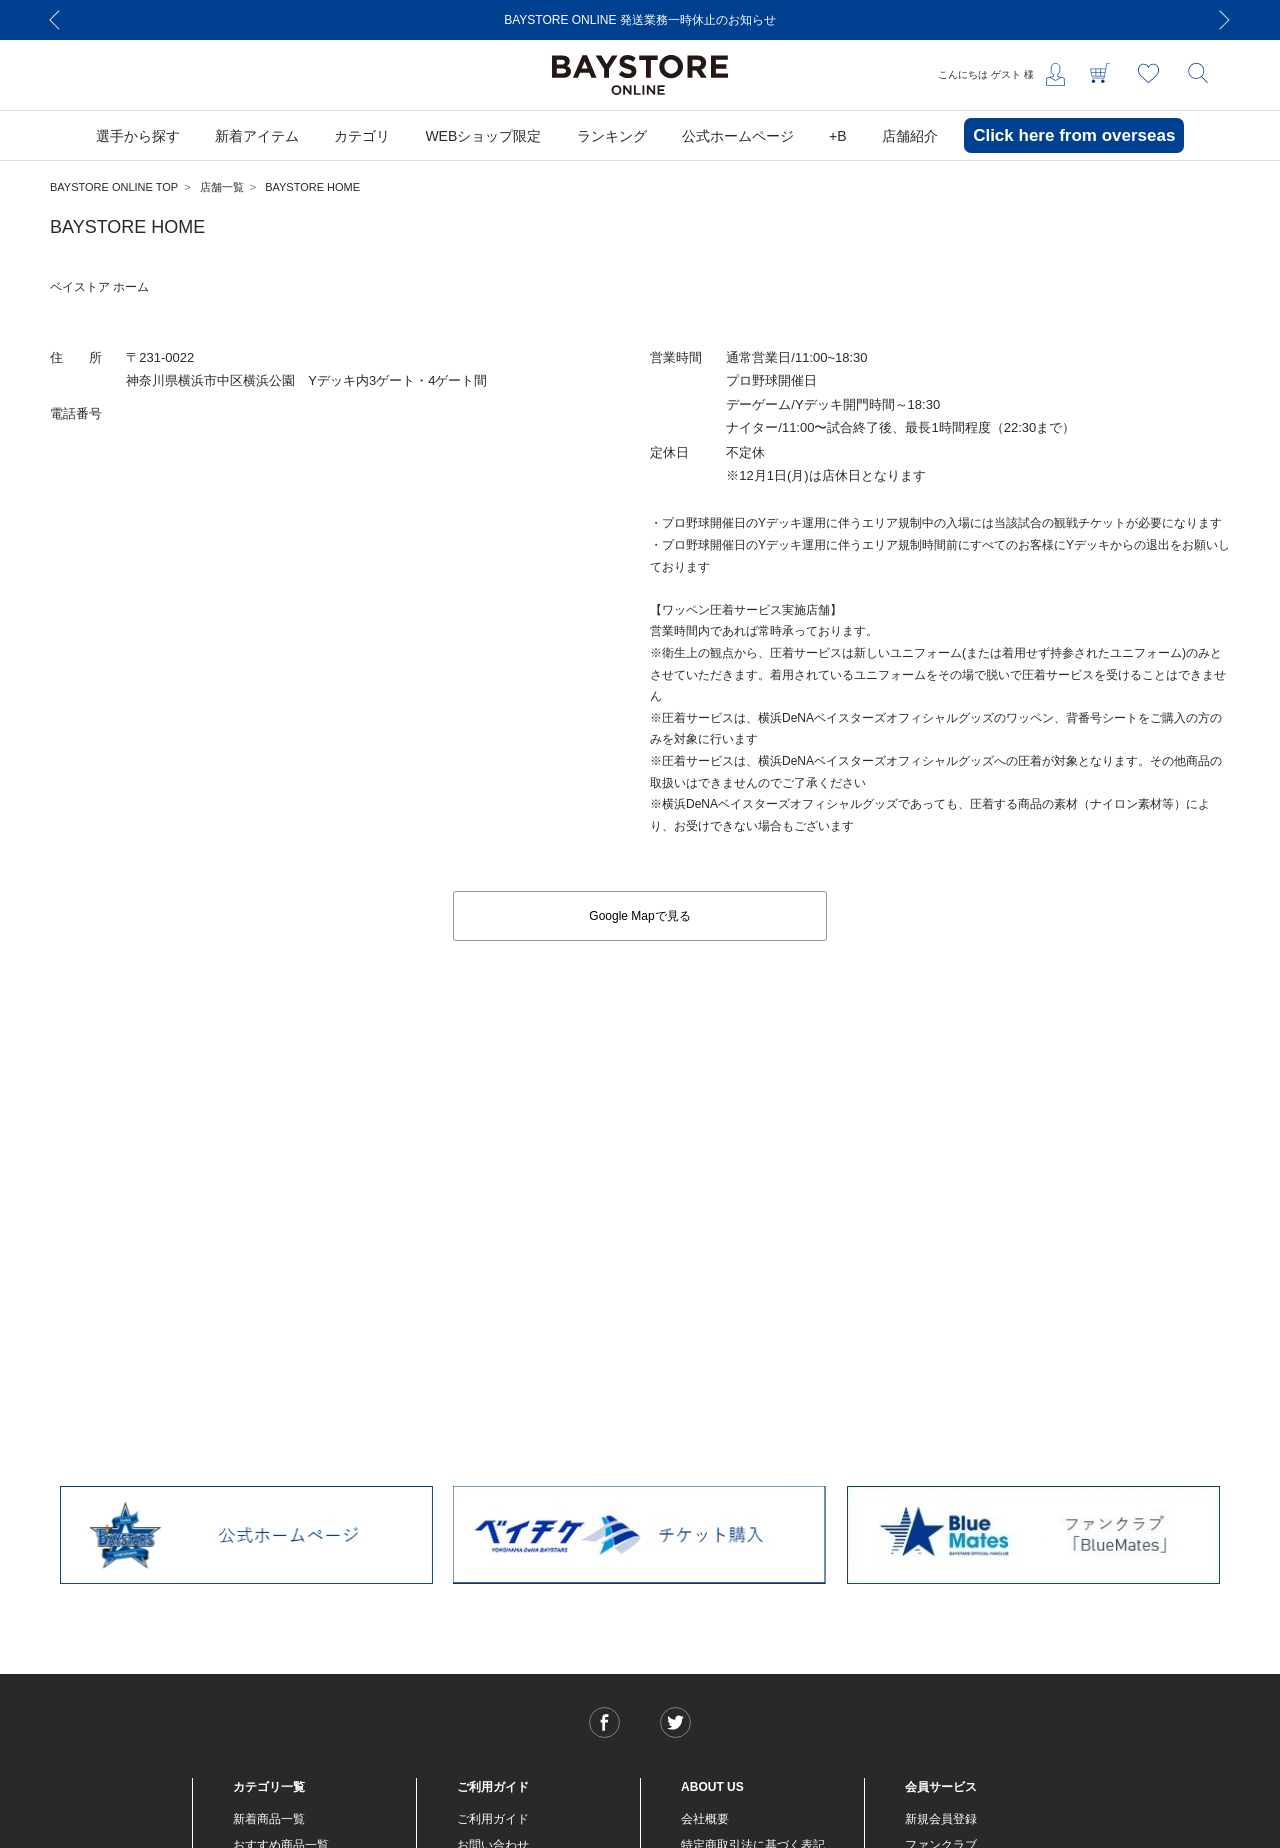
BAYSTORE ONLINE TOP (114, 187)
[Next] (1225, 20)
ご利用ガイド (493, 1819)
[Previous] (55, 20)
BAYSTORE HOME (312, 187)
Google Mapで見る (639, 916)
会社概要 (705, 1819)
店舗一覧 (222, 187)
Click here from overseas (1074, 135)
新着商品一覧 (269, 1819)
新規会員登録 (941, 1819)
